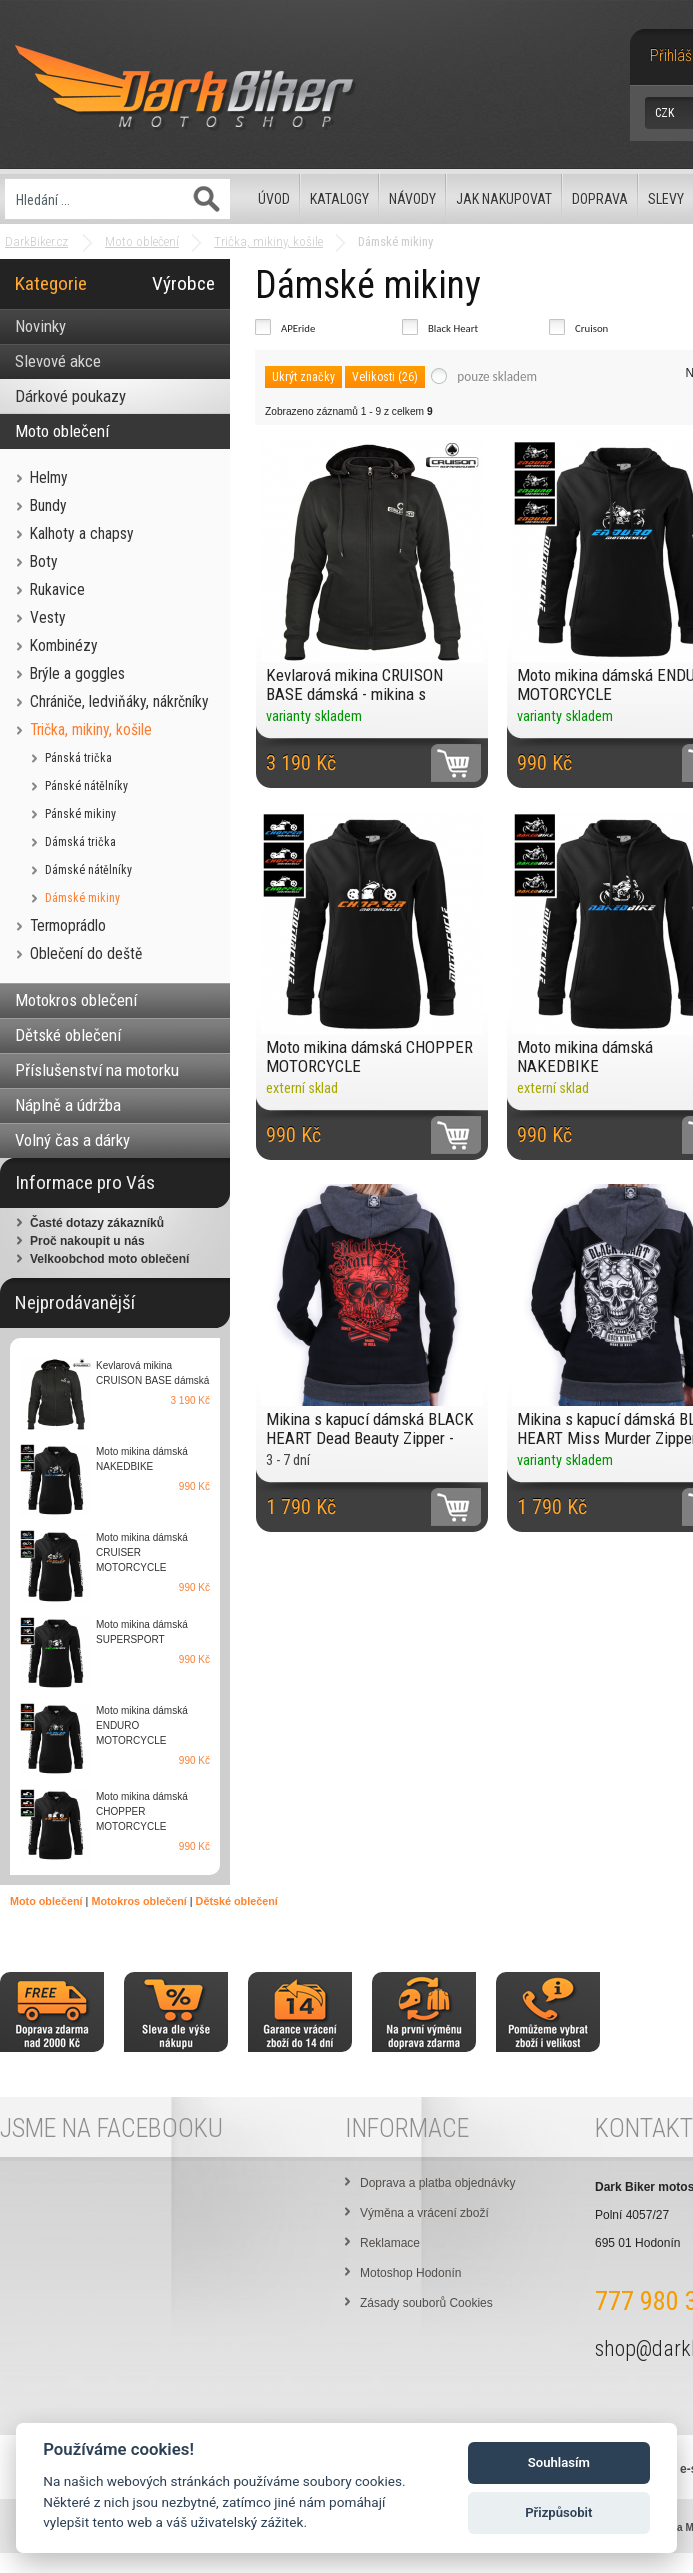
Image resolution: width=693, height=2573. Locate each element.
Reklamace (390, 2243)
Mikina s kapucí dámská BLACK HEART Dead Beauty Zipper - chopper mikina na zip (370, 1428)
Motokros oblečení (138, 1901)
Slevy (666, 199)
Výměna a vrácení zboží (424, 2213)
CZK (664, 113)
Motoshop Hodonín (410, 2273)
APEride (298, 328)
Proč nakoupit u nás (87, 1241)
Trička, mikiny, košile (268, 241)
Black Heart (453, 328)
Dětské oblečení (237, 1901)
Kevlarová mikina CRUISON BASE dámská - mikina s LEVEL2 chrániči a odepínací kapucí (360, 684)
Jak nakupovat (504, 199)
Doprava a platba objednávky (437, 2183)
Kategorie (51, 283)
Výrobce (183, 283)
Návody (412, 199)
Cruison (591, 328)
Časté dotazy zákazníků (97, 1223)
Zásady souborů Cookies (426, 2303)
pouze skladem (497, 376)
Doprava (600, 199)
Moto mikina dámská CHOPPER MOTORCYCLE (369, 1056)
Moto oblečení (142, 241)
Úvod (274, 199)
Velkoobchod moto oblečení (109, 1259)
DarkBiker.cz (36, 241)
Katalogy (339, 199)
